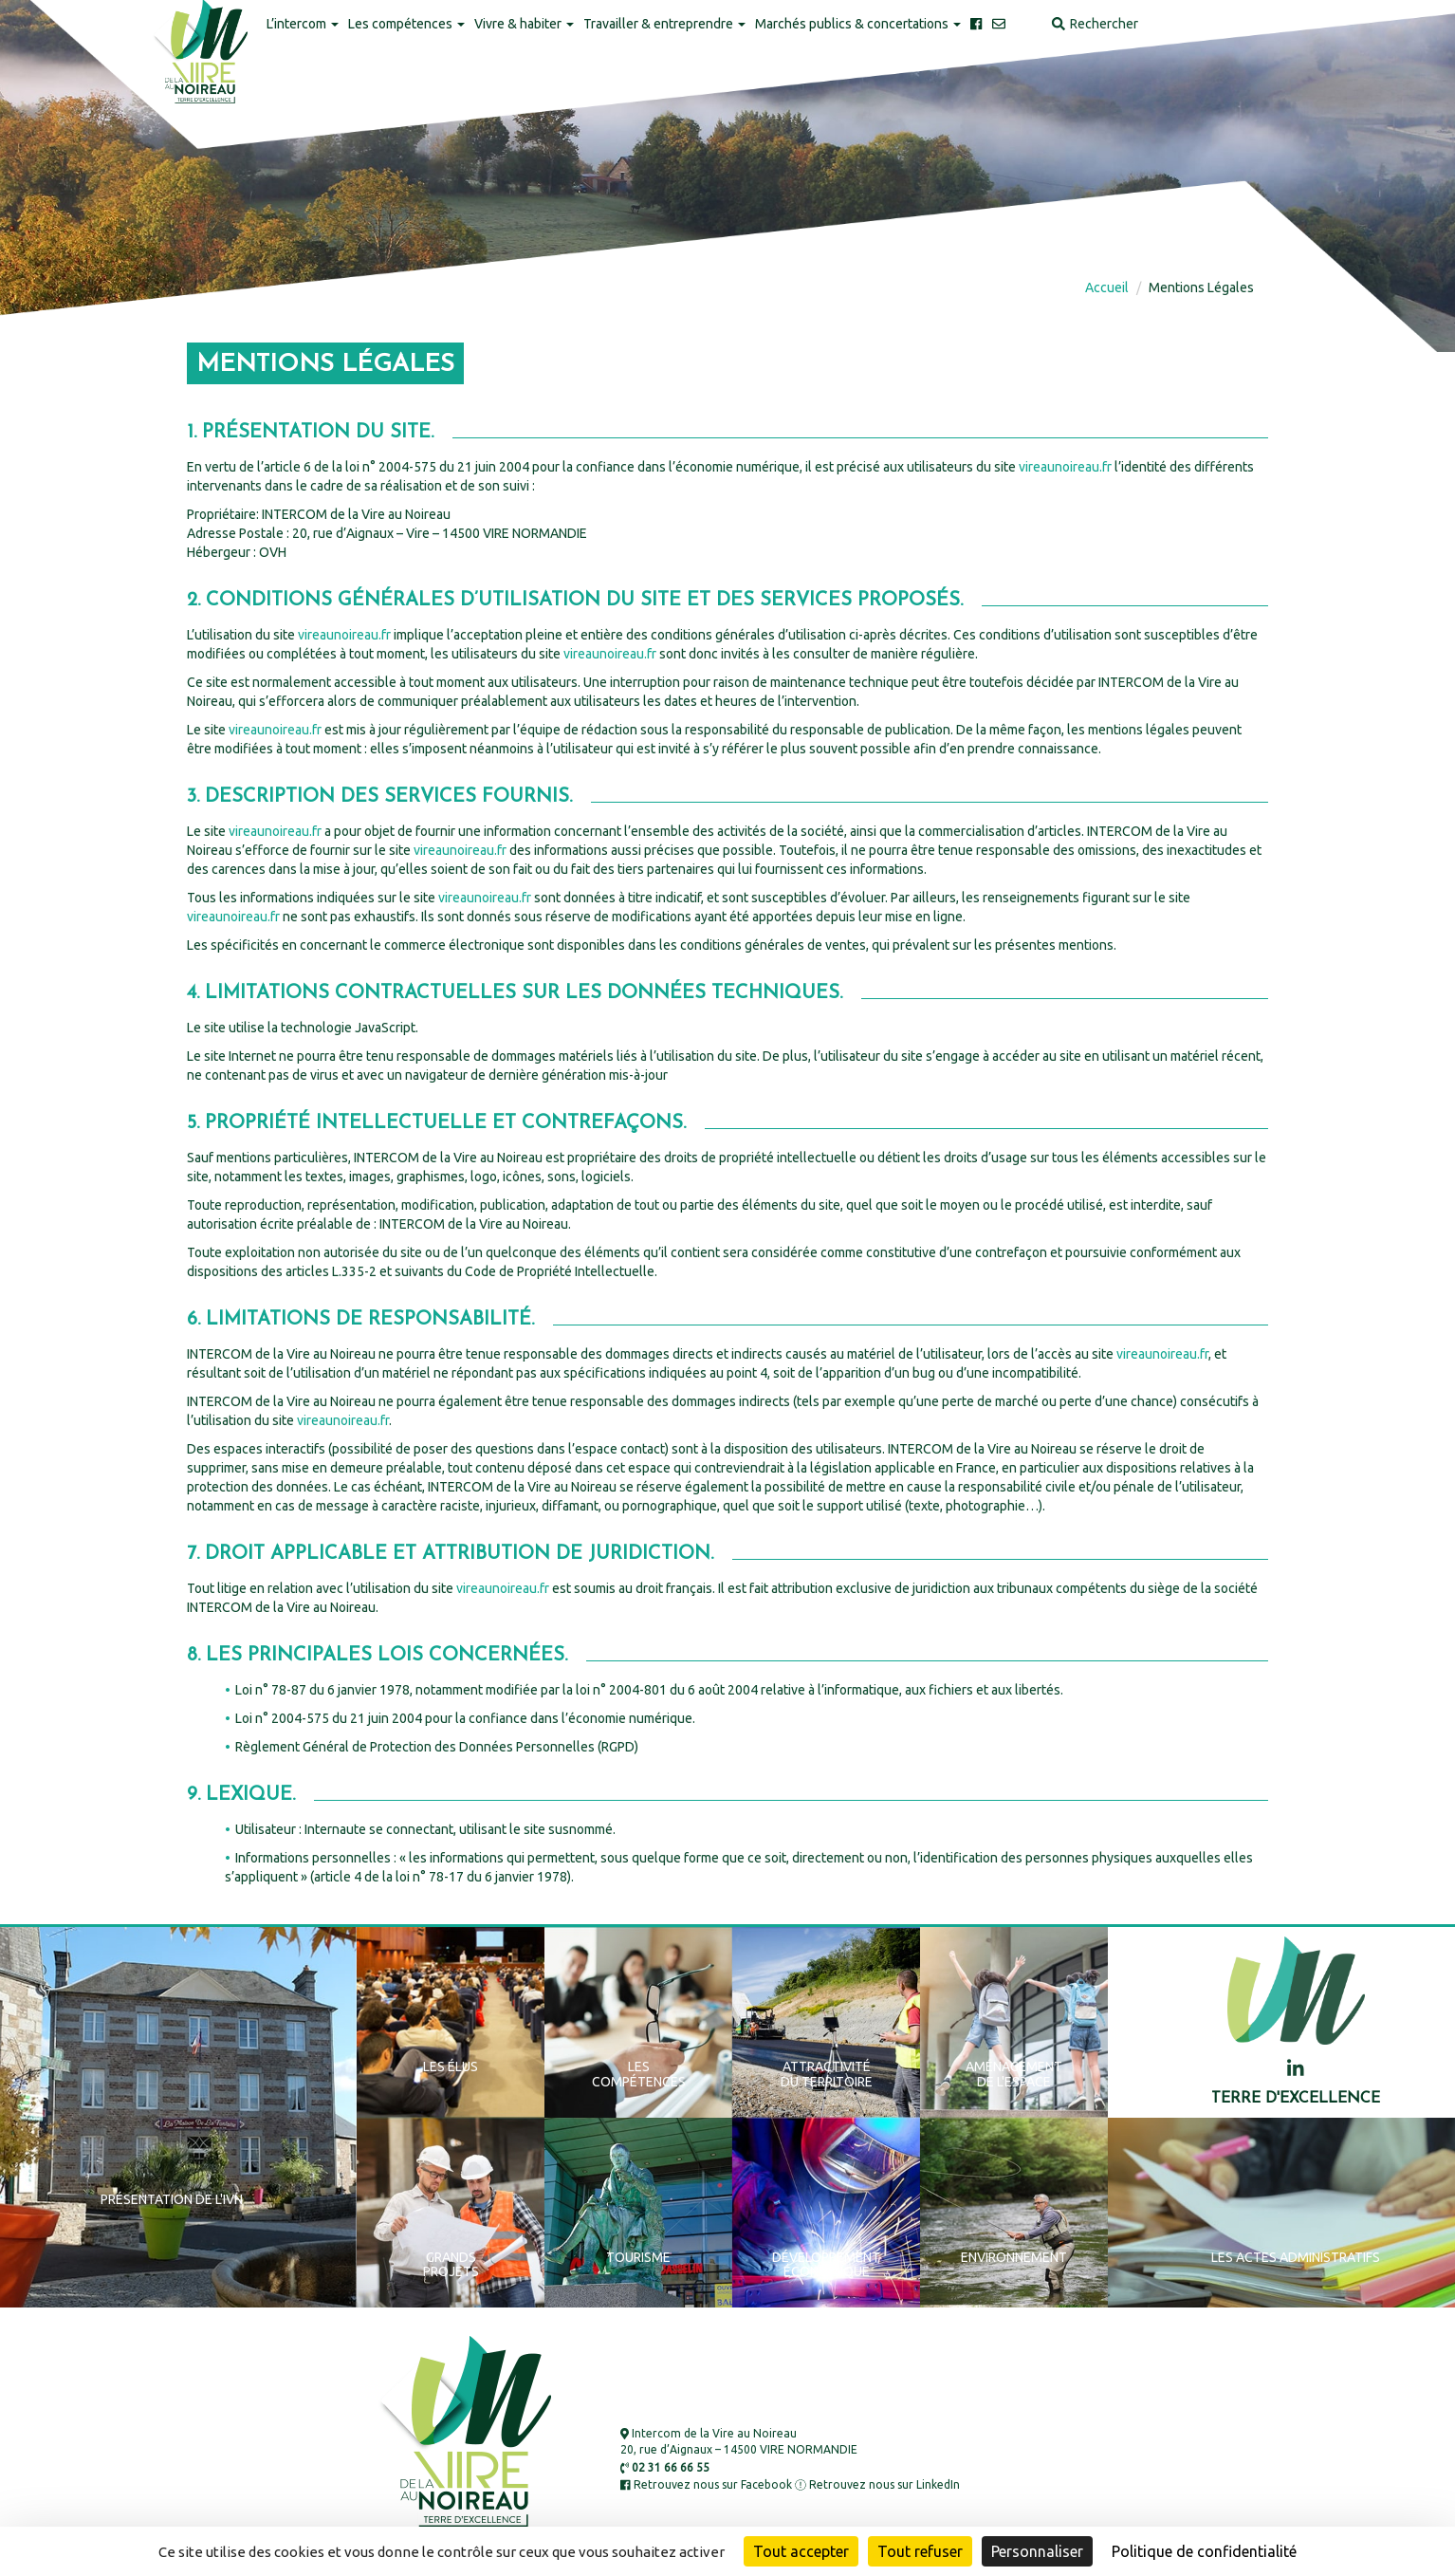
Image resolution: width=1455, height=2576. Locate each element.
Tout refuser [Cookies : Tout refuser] (920, 2551)
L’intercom (303, 23)
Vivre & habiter (524, 23)
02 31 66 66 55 (664, 2467)
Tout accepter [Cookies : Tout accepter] (801, 2551)
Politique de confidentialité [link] (1204, 2551)
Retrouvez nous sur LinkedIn (877, 2484)
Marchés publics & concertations (858, 23)
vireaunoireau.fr (1065, 466)
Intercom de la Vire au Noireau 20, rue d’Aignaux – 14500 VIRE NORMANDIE (738, 2441)
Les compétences (406, 23)
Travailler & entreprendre (664, 23)
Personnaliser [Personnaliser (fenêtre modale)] (1037, 2551)
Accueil (1107, 287)
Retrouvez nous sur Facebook (706, 2484)
